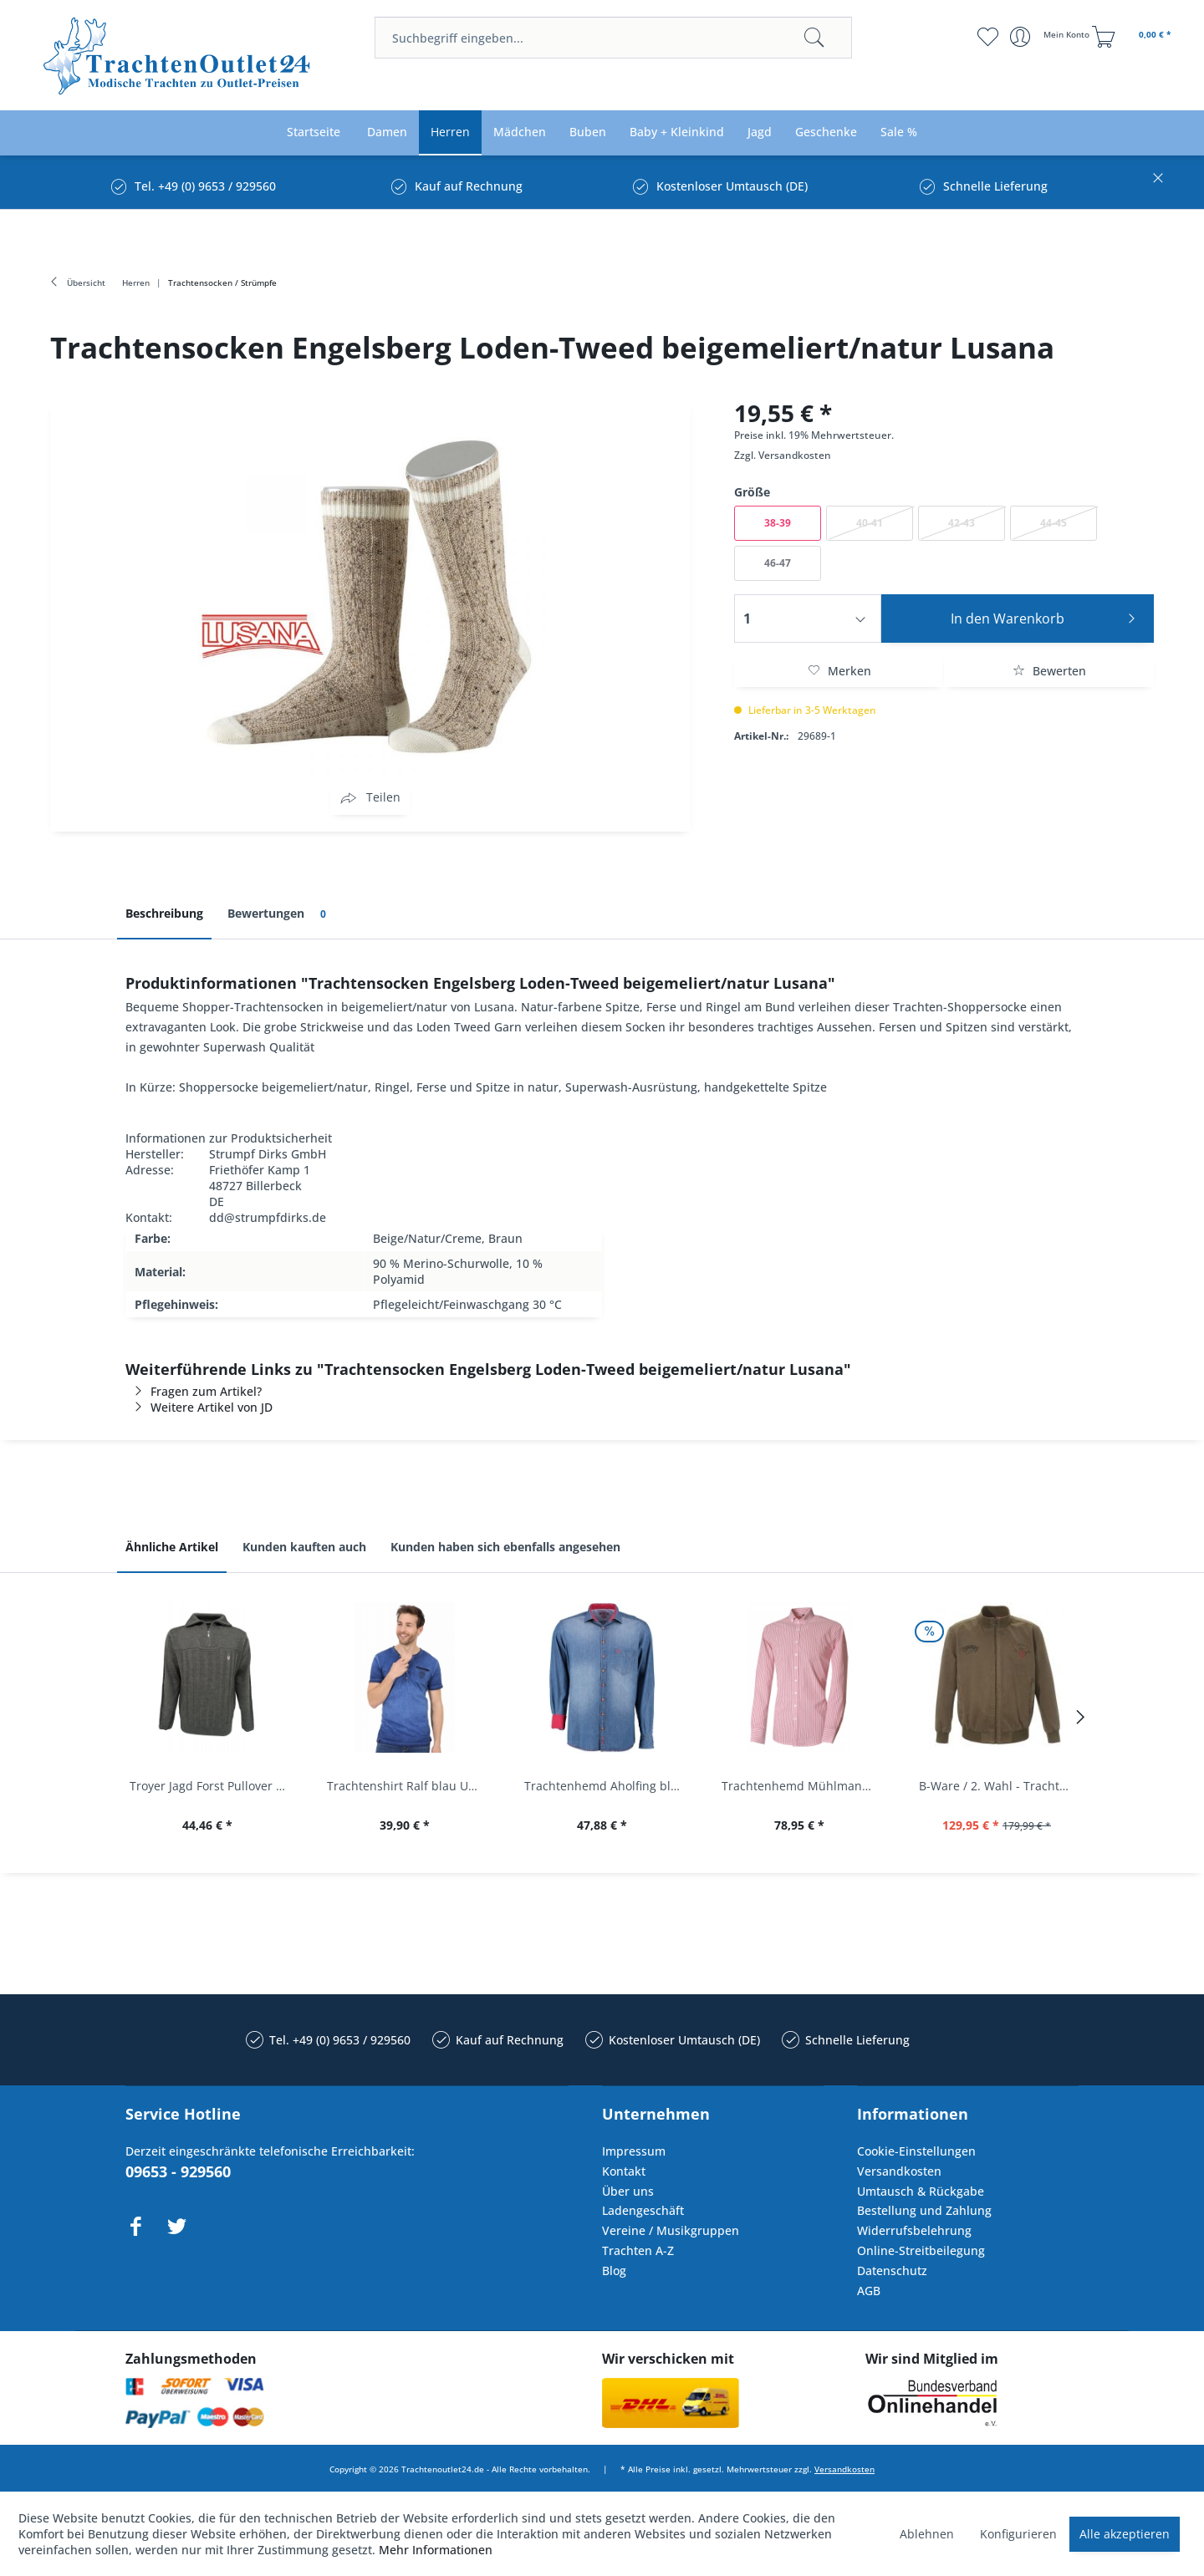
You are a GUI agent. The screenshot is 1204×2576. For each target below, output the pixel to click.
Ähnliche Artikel (171, 1547)
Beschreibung (164, 913)
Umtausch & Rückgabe (920, 2191)
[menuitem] (613, 38)
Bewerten (1049, 671)
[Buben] (588, 132)
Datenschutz (892, 2270)
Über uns (628, 2191)
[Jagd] (759, 132)
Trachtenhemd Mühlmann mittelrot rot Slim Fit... (803, 1786)
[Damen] (387, 132)
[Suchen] (814, 38)
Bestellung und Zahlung (924, 2210)
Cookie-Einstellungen (916, 2151)
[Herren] (450, 132)
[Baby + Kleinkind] (677, 132)
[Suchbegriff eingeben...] (613, 38)
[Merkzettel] (987, 36)
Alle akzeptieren (1124, 2534)
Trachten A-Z (638, 2250)
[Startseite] (313, 132)
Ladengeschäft (643, 2210)
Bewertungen (279, 914)
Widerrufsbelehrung (914, 2230)
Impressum (634, 2151)
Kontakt (623, 2171)
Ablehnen (927, 2534)
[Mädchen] (520, 132)
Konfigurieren (1018, 2534)
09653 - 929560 (178, 2171)
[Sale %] (899, 132)
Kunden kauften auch (304, 1547)
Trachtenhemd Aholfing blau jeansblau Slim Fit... (606, 1786)
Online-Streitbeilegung (921, 2250)
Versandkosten (794, 455)
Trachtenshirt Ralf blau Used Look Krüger (409, 1786)
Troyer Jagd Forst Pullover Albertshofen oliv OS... (211, 1786)
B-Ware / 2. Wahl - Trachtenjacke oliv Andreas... (1001, 1786)
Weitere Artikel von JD (199, 1407)
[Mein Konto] (1051, 36)
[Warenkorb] (1134, 36)
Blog (614, 2270)
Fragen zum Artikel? (193, 1391)
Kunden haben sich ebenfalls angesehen (505, 1547)
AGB (868, 2291)
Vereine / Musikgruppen (670, 2230)
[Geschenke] (826, 132)
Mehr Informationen (435, 2550)
